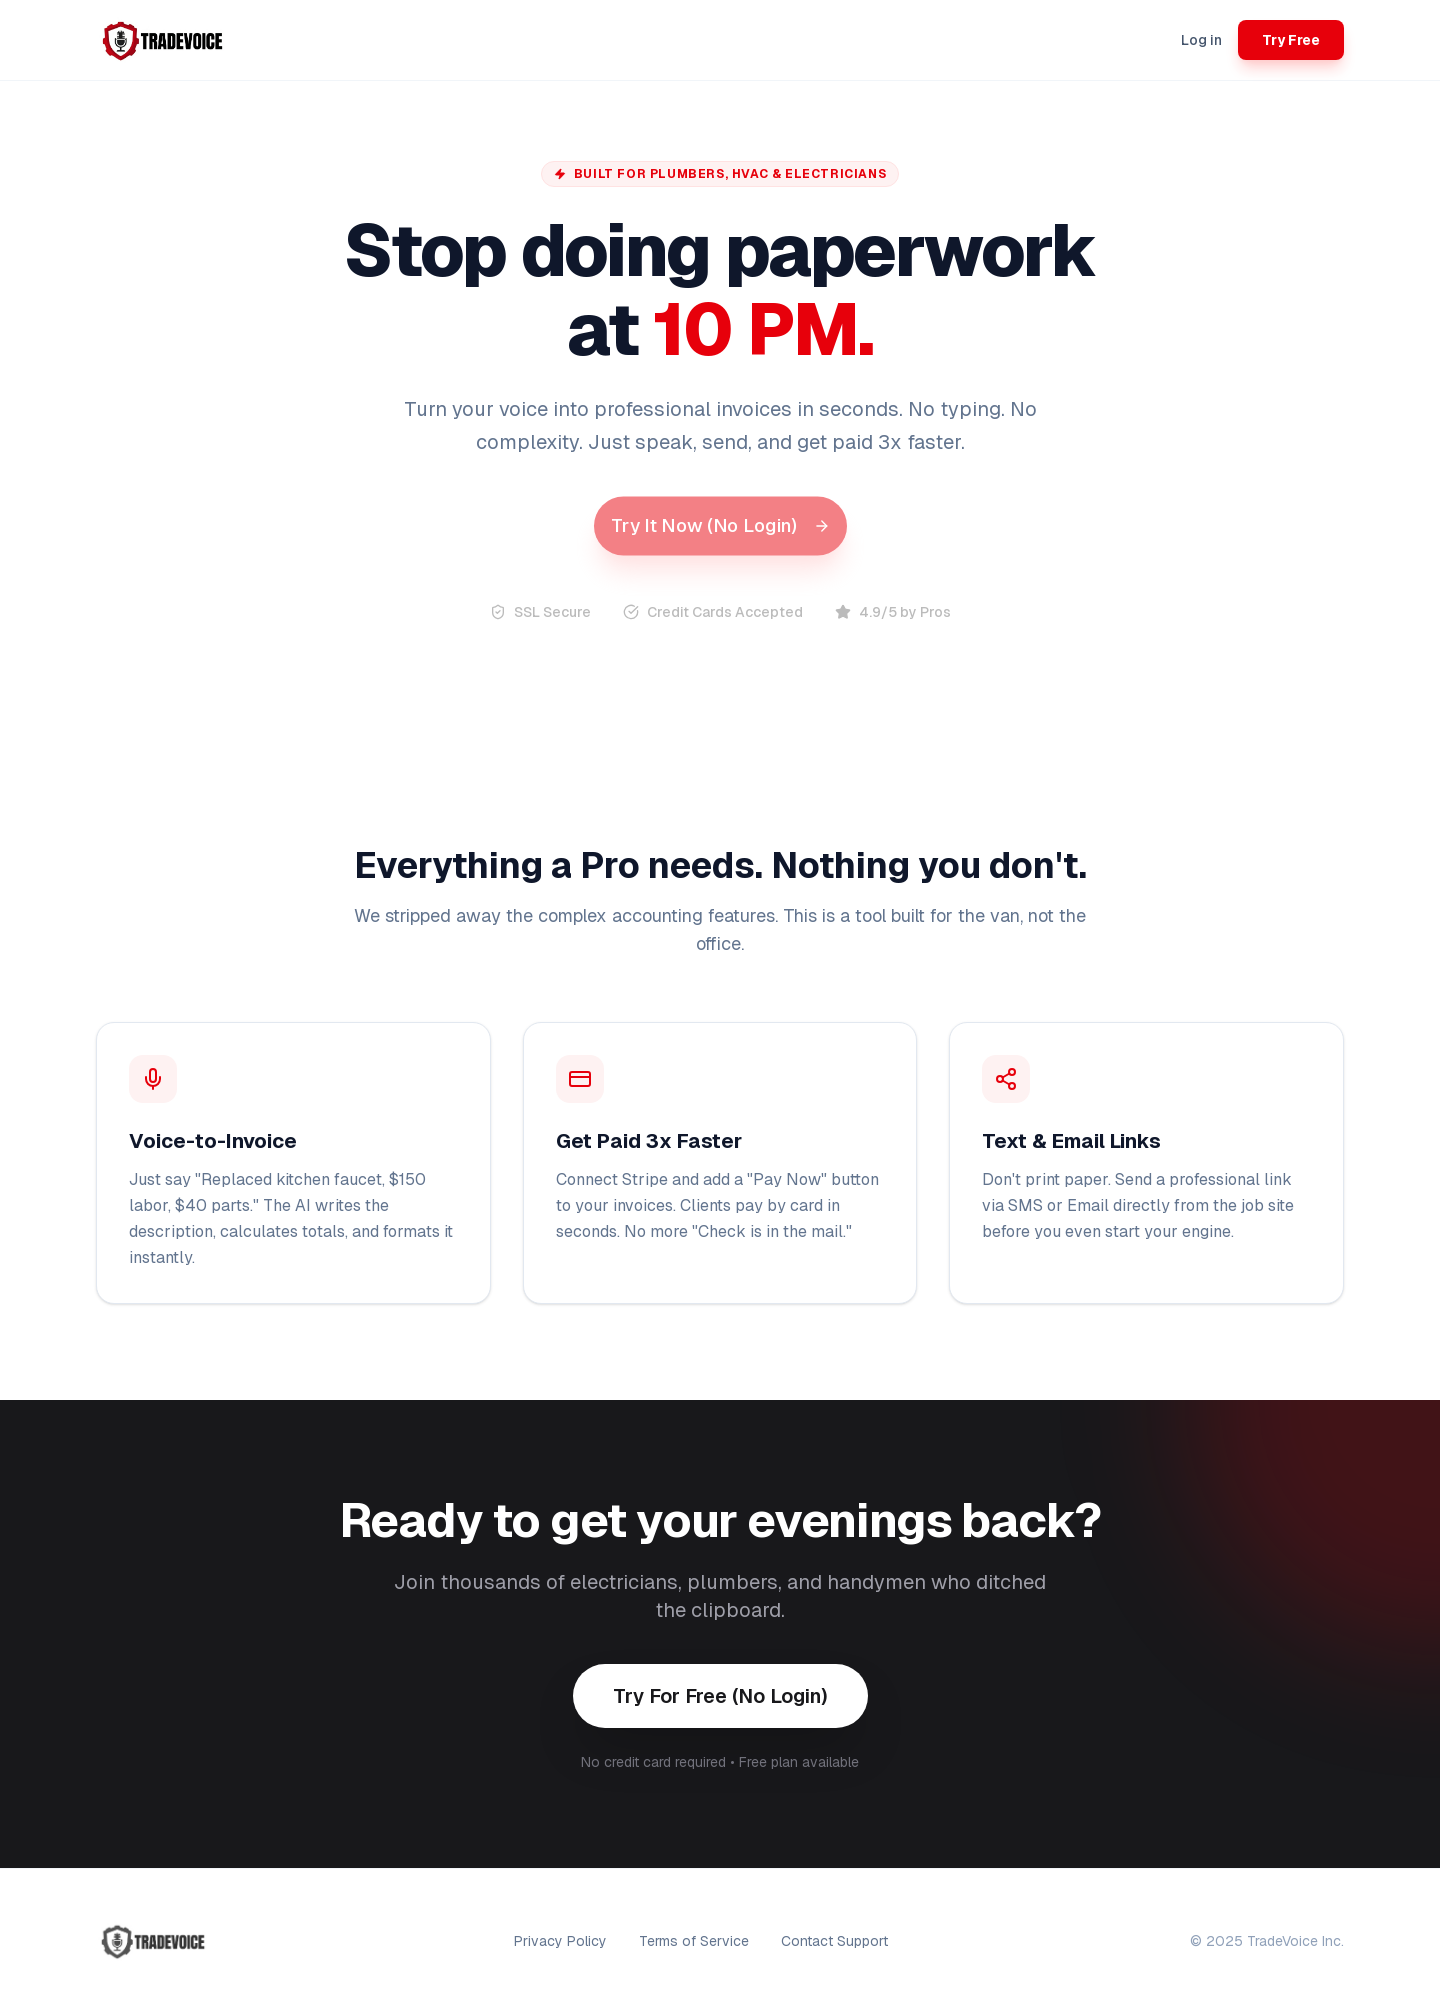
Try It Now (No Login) (719, 526)
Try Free (1291, 40)
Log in (1201, 40)
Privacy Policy (560, 1941)
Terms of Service (694, 1941)
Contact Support (834, 1941)
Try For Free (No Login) (720, 1696)
